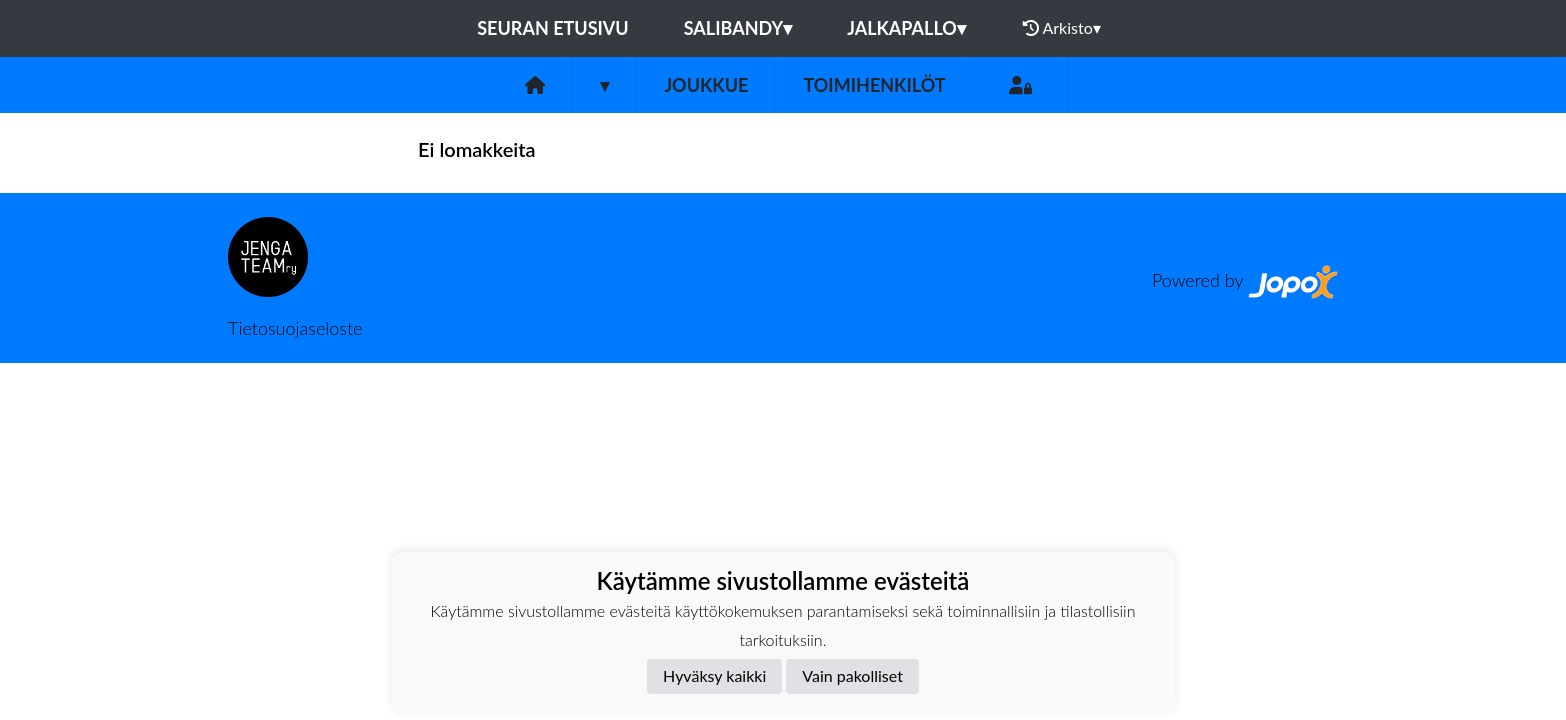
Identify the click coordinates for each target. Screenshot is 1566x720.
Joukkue (706, 85)
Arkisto (1062, 28)
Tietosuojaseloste (295, 328)
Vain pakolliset (852, 675)
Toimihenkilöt (874, 85)
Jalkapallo (906, 28)
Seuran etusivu (553, 28)
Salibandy (738, 28)
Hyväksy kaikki (714, 675)
